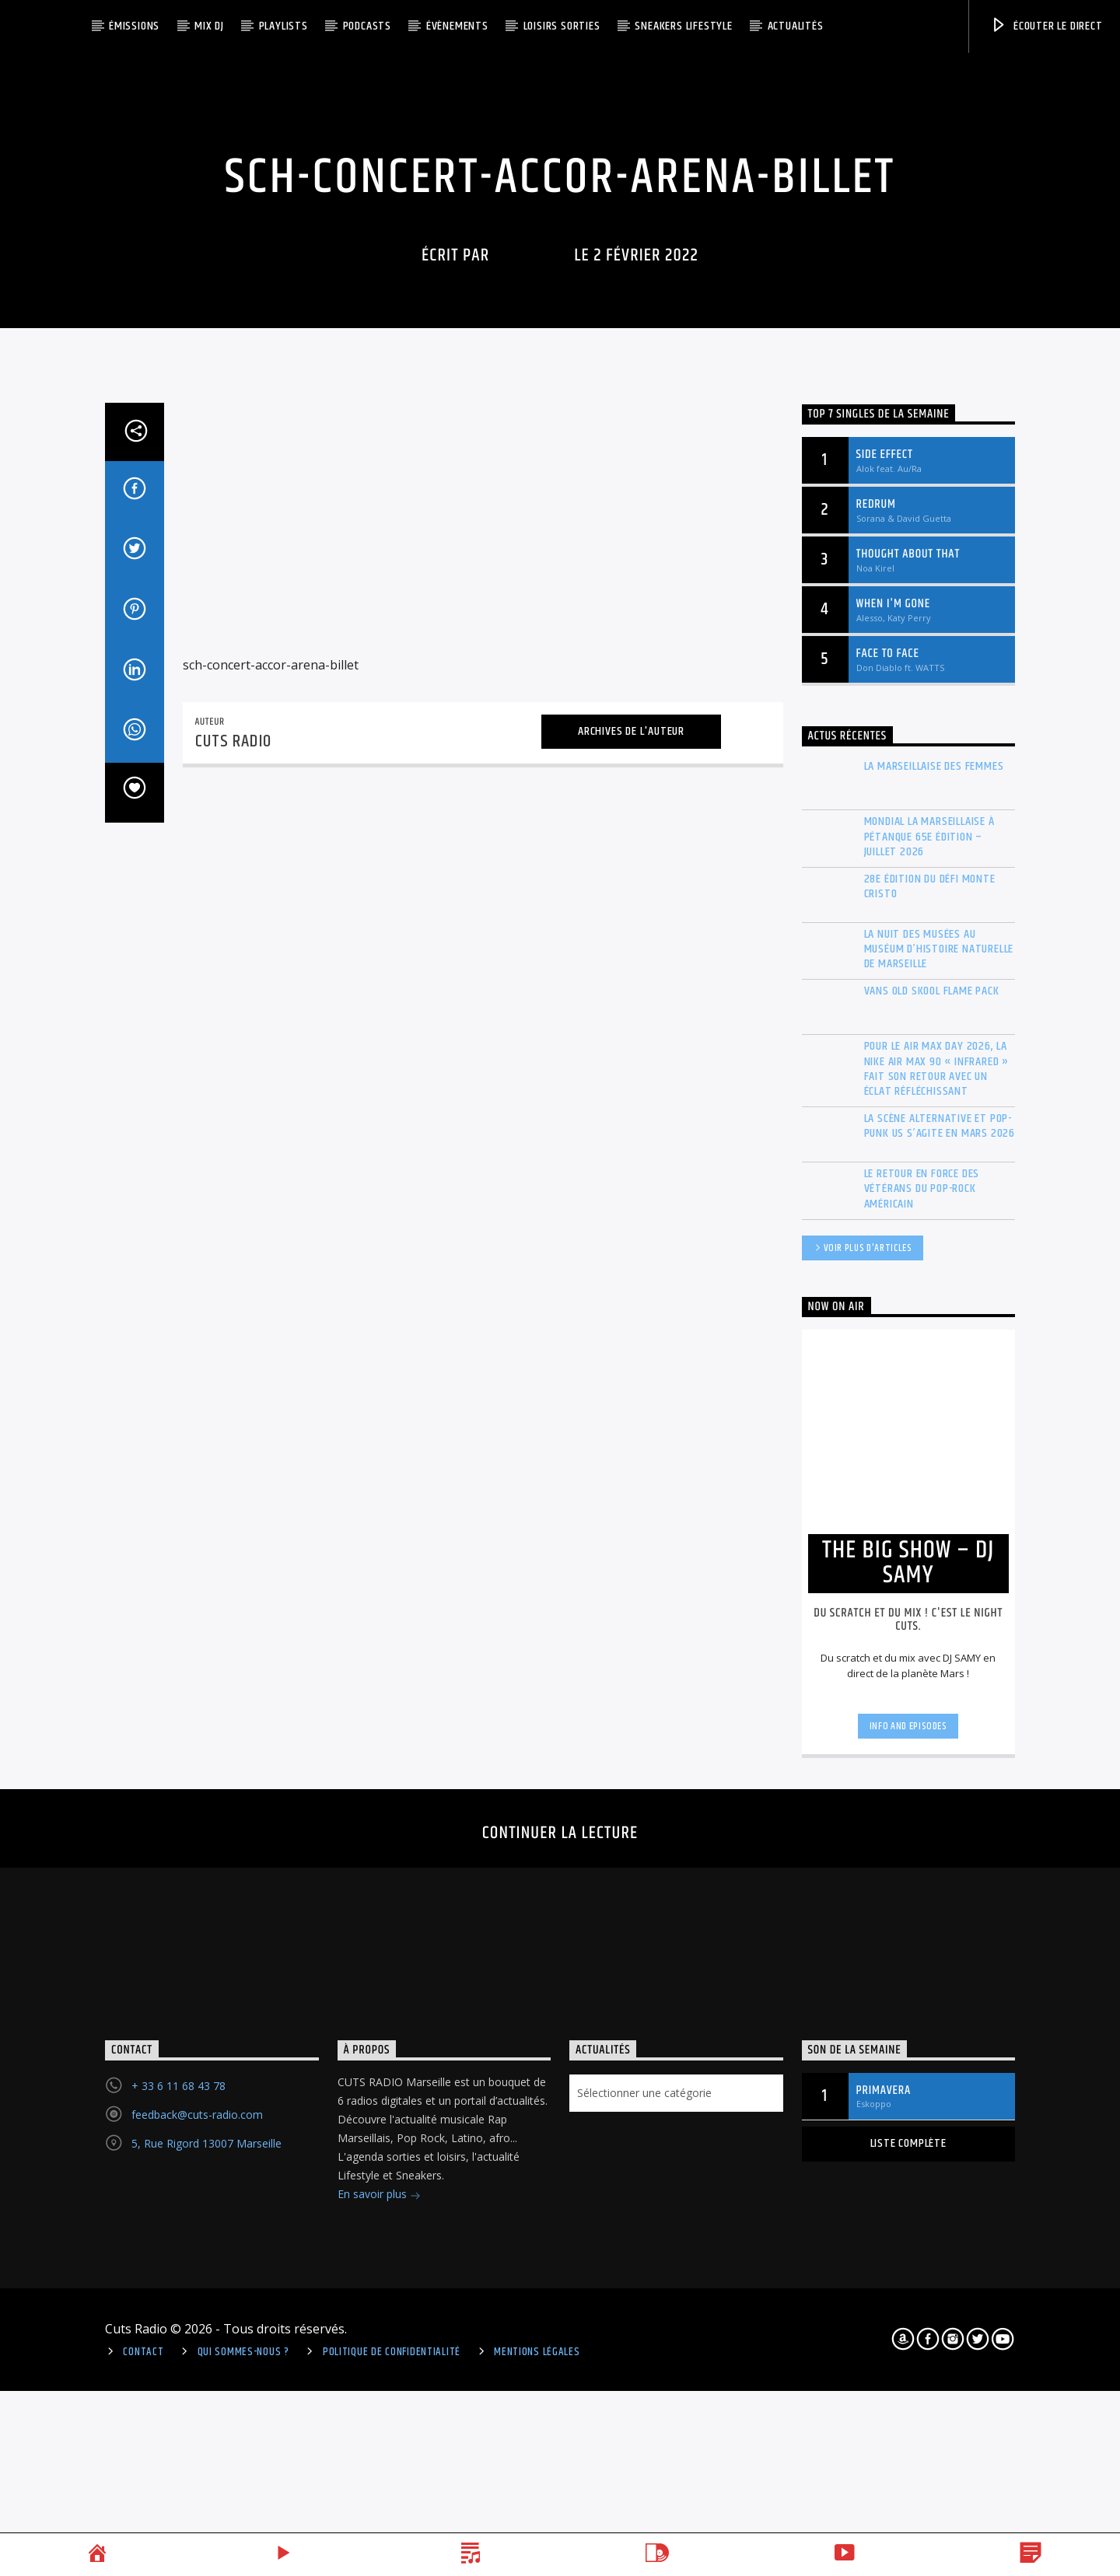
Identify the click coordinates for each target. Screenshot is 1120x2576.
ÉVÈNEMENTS (457, 26)
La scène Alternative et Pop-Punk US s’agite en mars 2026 (939, 1651)
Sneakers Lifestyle (683, 26)
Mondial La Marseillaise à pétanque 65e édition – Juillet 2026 (929, 1362)
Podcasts (367, 26)
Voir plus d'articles (862, 1775)
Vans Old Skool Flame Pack (931, 1516)
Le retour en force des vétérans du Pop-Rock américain (922, 1714)
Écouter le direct (1046, 26)
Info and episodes (908, 2252)
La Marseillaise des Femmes (934, 1292)
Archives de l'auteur (631, 1257)
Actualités (796, 26)
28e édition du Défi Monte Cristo (930, 1412)
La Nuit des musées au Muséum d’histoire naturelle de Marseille (939, 1475)
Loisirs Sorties (561, 26)
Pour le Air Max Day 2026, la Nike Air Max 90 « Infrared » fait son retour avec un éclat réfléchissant (936, 1594)
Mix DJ (209, 26)
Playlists (283, 26)
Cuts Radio (532, 495)
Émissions (134, 26)
